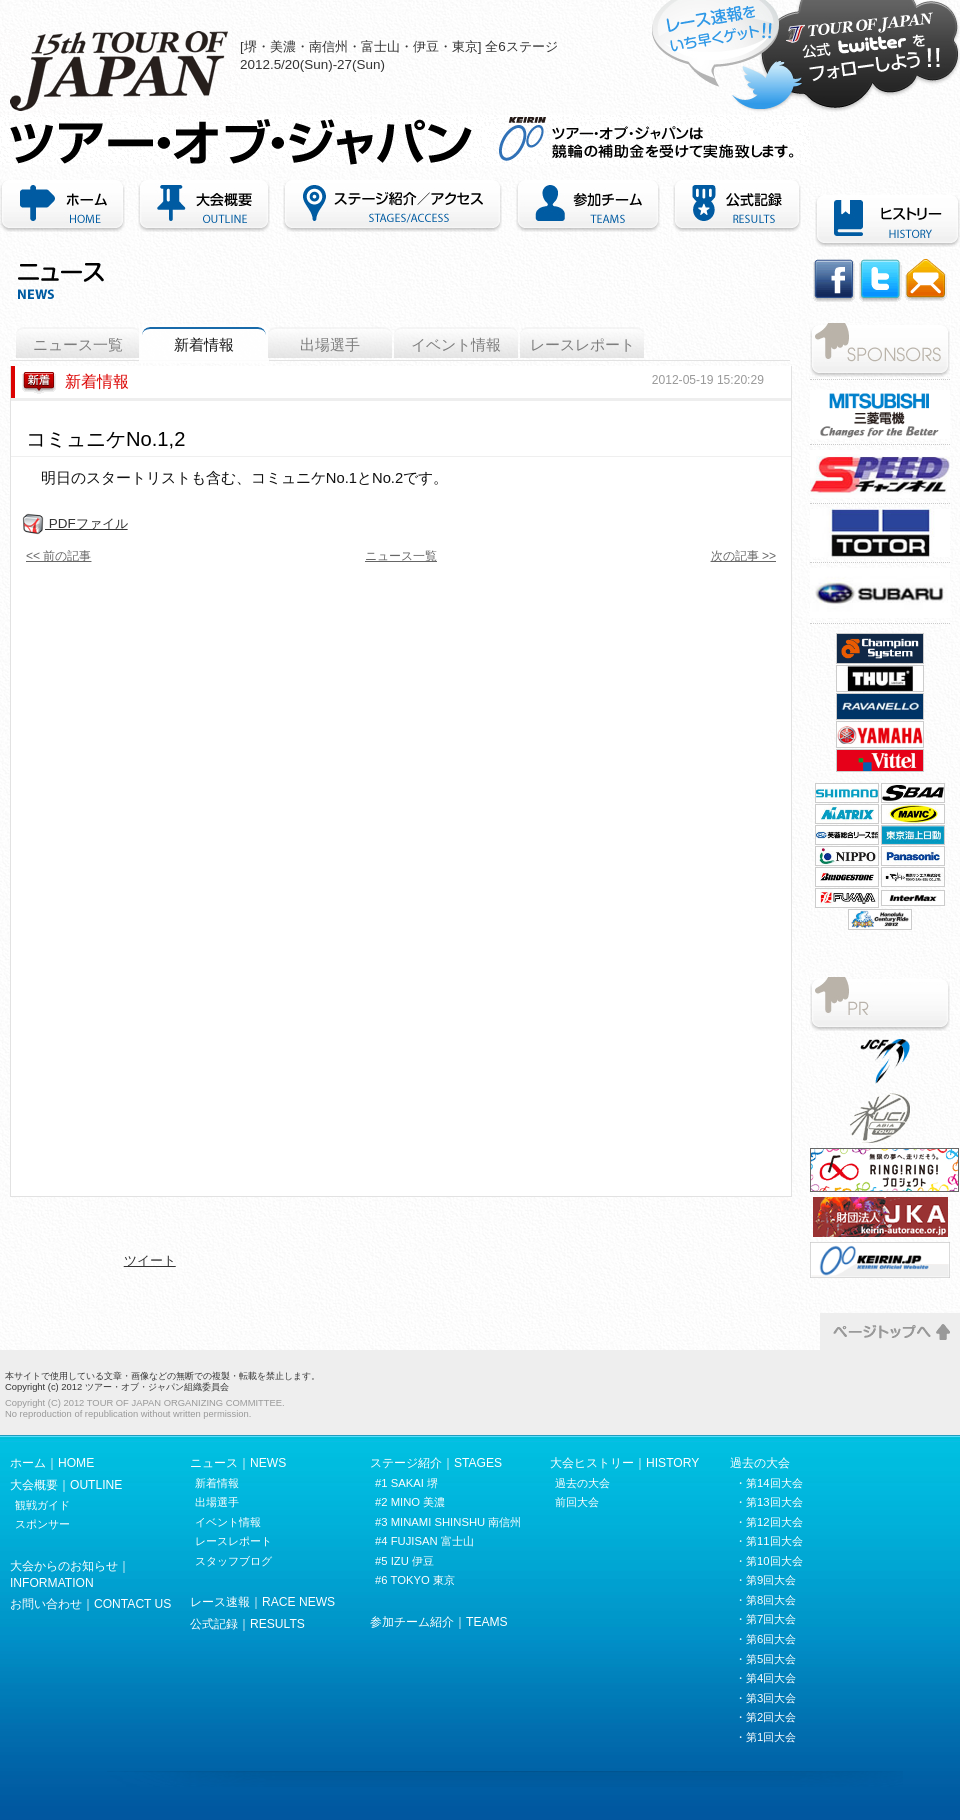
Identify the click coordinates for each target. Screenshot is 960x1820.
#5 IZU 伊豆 (404, 1561)
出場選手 (330, 345)
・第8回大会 (765, 1600)
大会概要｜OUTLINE (203, 206)
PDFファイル (74, 523)
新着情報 (204, 345)
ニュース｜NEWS (238, 1463)
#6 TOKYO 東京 (415, 1580)
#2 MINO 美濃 (410, 1502)
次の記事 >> (743, 556)
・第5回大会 (765, 1659)
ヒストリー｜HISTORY (883, 221)
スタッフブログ (233, 1561)
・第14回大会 (769, 1483)
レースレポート (582, 345)
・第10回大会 (769, 1561)
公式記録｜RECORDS (737, 206)
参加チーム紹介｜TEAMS (588, 206)
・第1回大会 (765, 1737)
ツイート (150, 1260)
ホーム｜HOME (65, 206)
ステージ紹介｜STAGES (436, 1463)
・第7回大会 (765, 1619)
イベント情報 (456, 345)
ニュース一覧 (78, 345)
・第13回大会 (769, 1502)
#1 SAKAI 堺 (406, 1483)
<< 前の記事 (58, 556)
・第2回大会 (765, 1717)
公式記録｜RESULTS (247, 1624)
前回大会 (577, 1502)
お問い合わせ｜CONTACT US (90, 1604)
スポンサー (42, 1524)
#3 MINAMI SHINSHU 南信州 (448, 1522)
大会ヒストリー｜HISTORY (624, 1463)
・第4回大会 (765, 1678)
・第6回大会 (765, 1639)
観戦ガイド (42, 1505)
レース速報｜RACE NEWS (262, 1602)
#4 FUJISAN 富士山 (424, 1541)
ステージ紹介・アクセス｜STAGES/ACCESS (392, 206)
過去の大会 (582, 1483)
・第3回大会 (765, 1698)
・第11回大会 (769, 1541)
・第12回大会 (769, 1522)
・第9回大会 (765, 1580)
